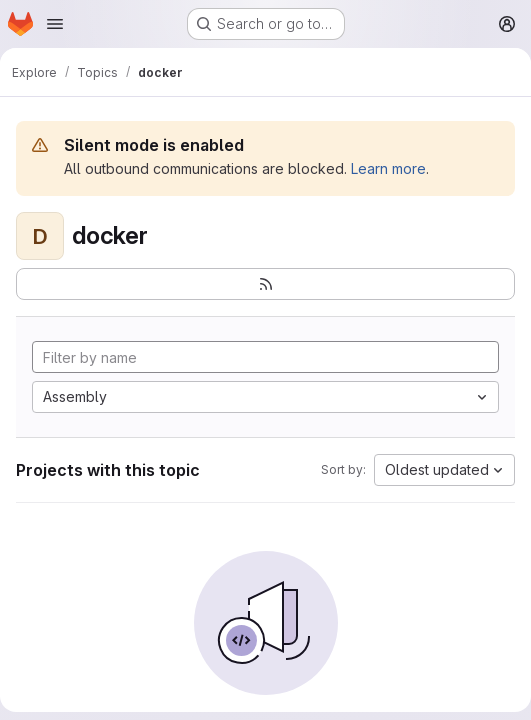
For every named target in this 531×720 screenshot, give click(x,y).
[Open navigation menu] (55, 24)
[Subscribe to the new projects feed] (265, 284)
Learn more (388, 168)
